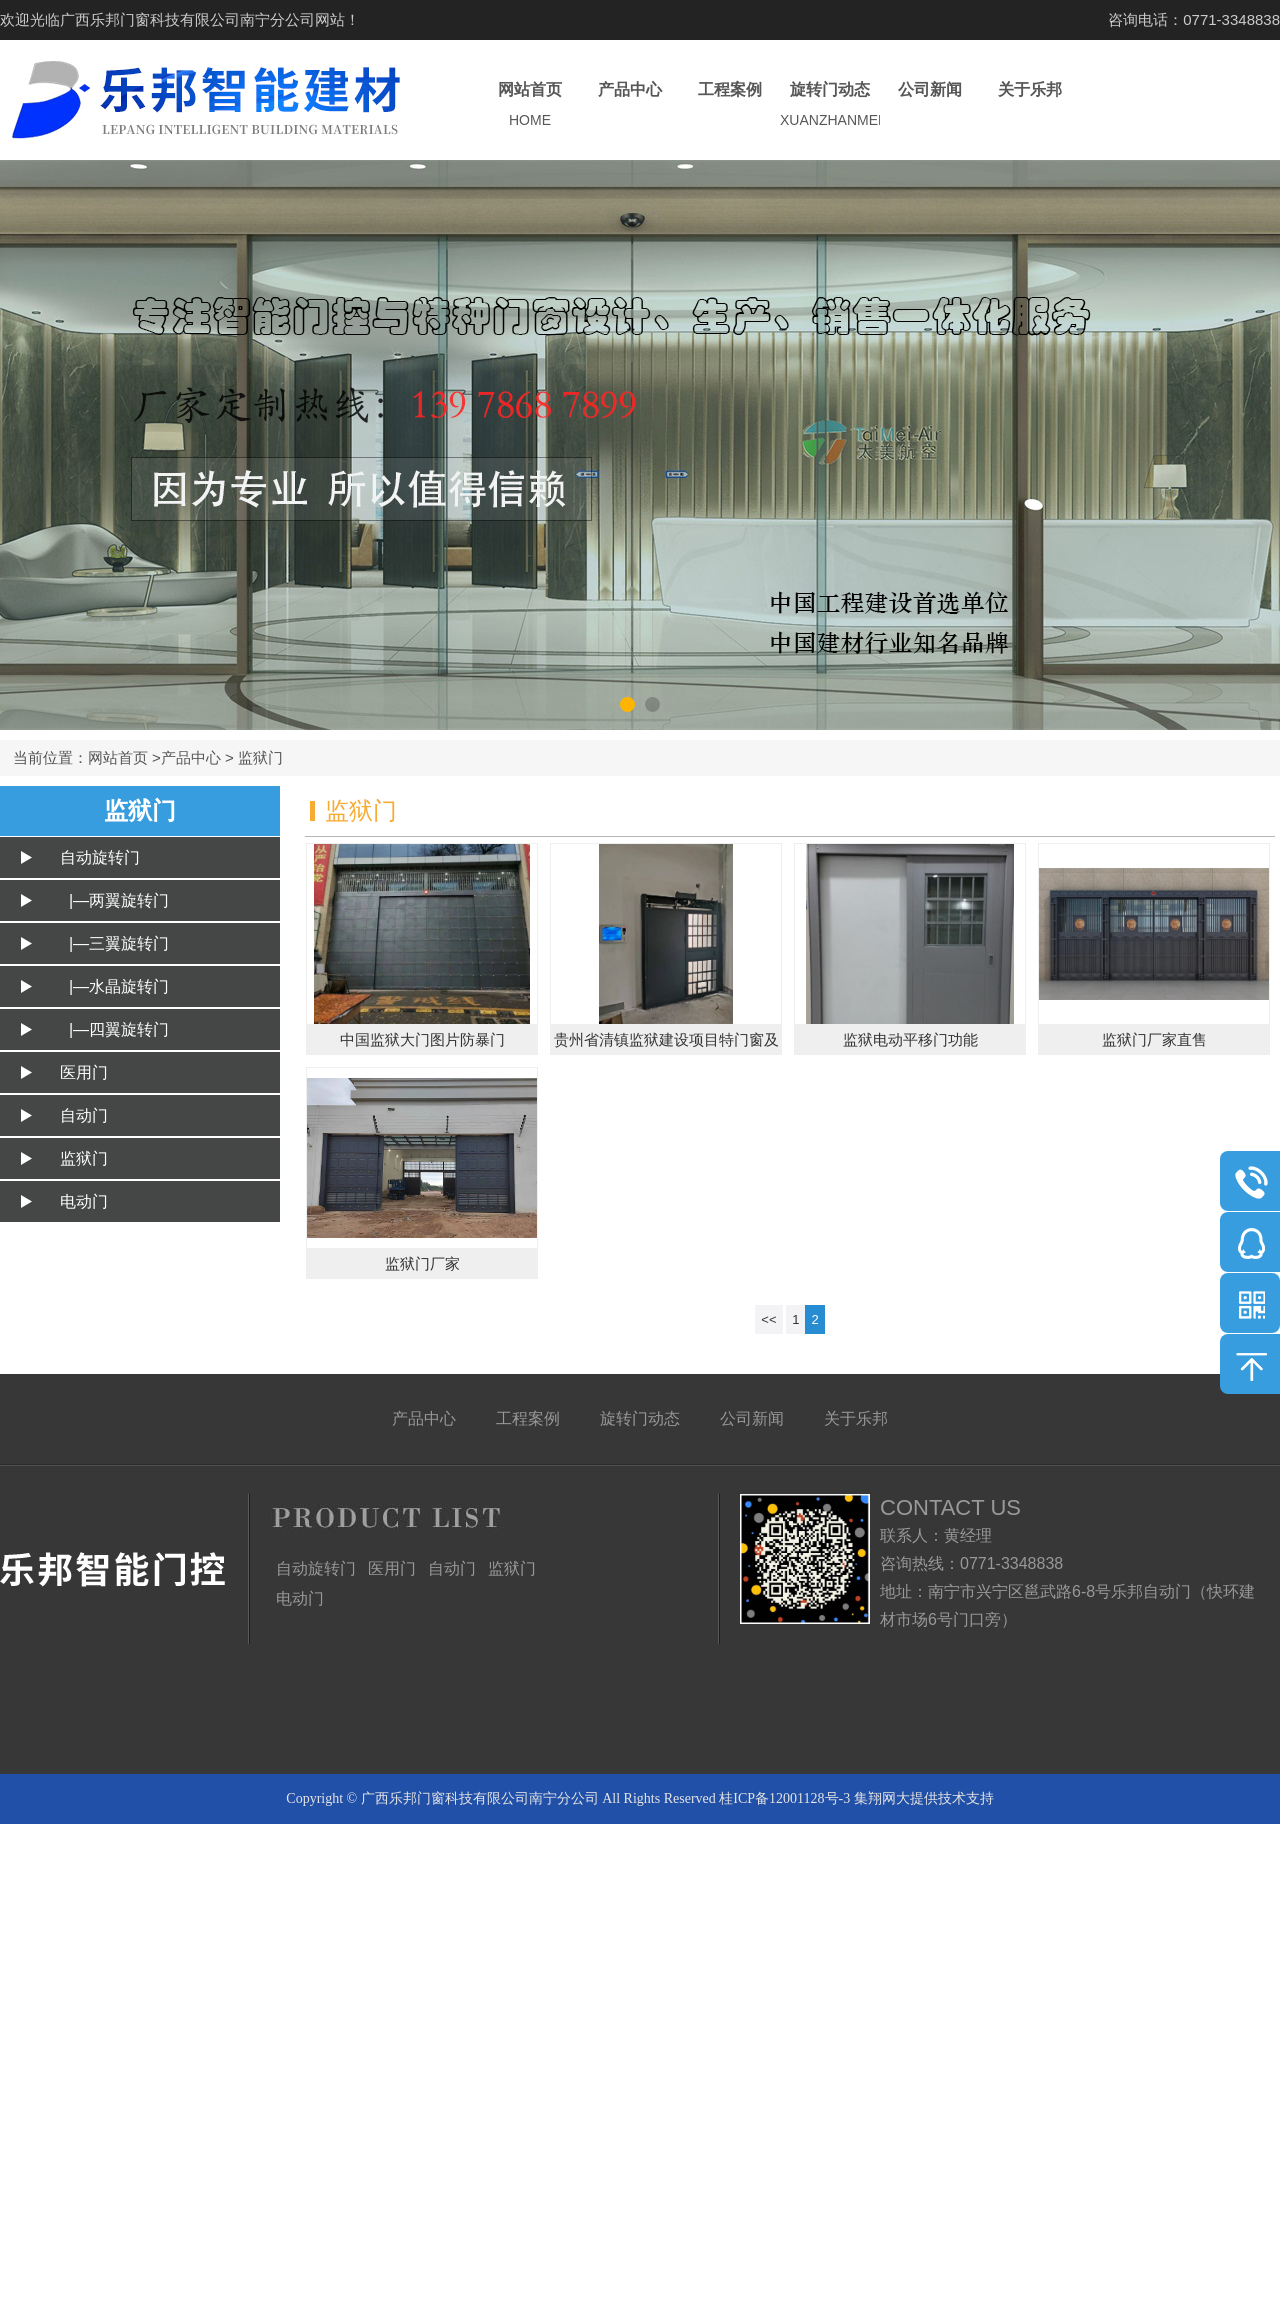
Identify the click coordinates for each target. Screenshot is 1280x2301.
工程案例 (730, 105)
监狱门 (260, 757)
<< (768, 1319)
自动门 (84, 1115)
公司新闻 (930, 105)
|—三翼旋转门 (114, 943)
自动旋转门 (100, 857)
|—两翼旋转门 (114, 900)
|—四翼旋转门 (114, 1029)
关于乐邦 (1030, 105)
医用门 (84, 1072)
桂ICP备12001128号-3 (784, 1798)
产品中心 (630, 105)
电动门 (84, 1201)
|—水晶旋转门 (114, 986)
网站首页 (530, 105)
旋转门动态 (830, 105)
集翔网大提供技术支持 (924, 1798)
